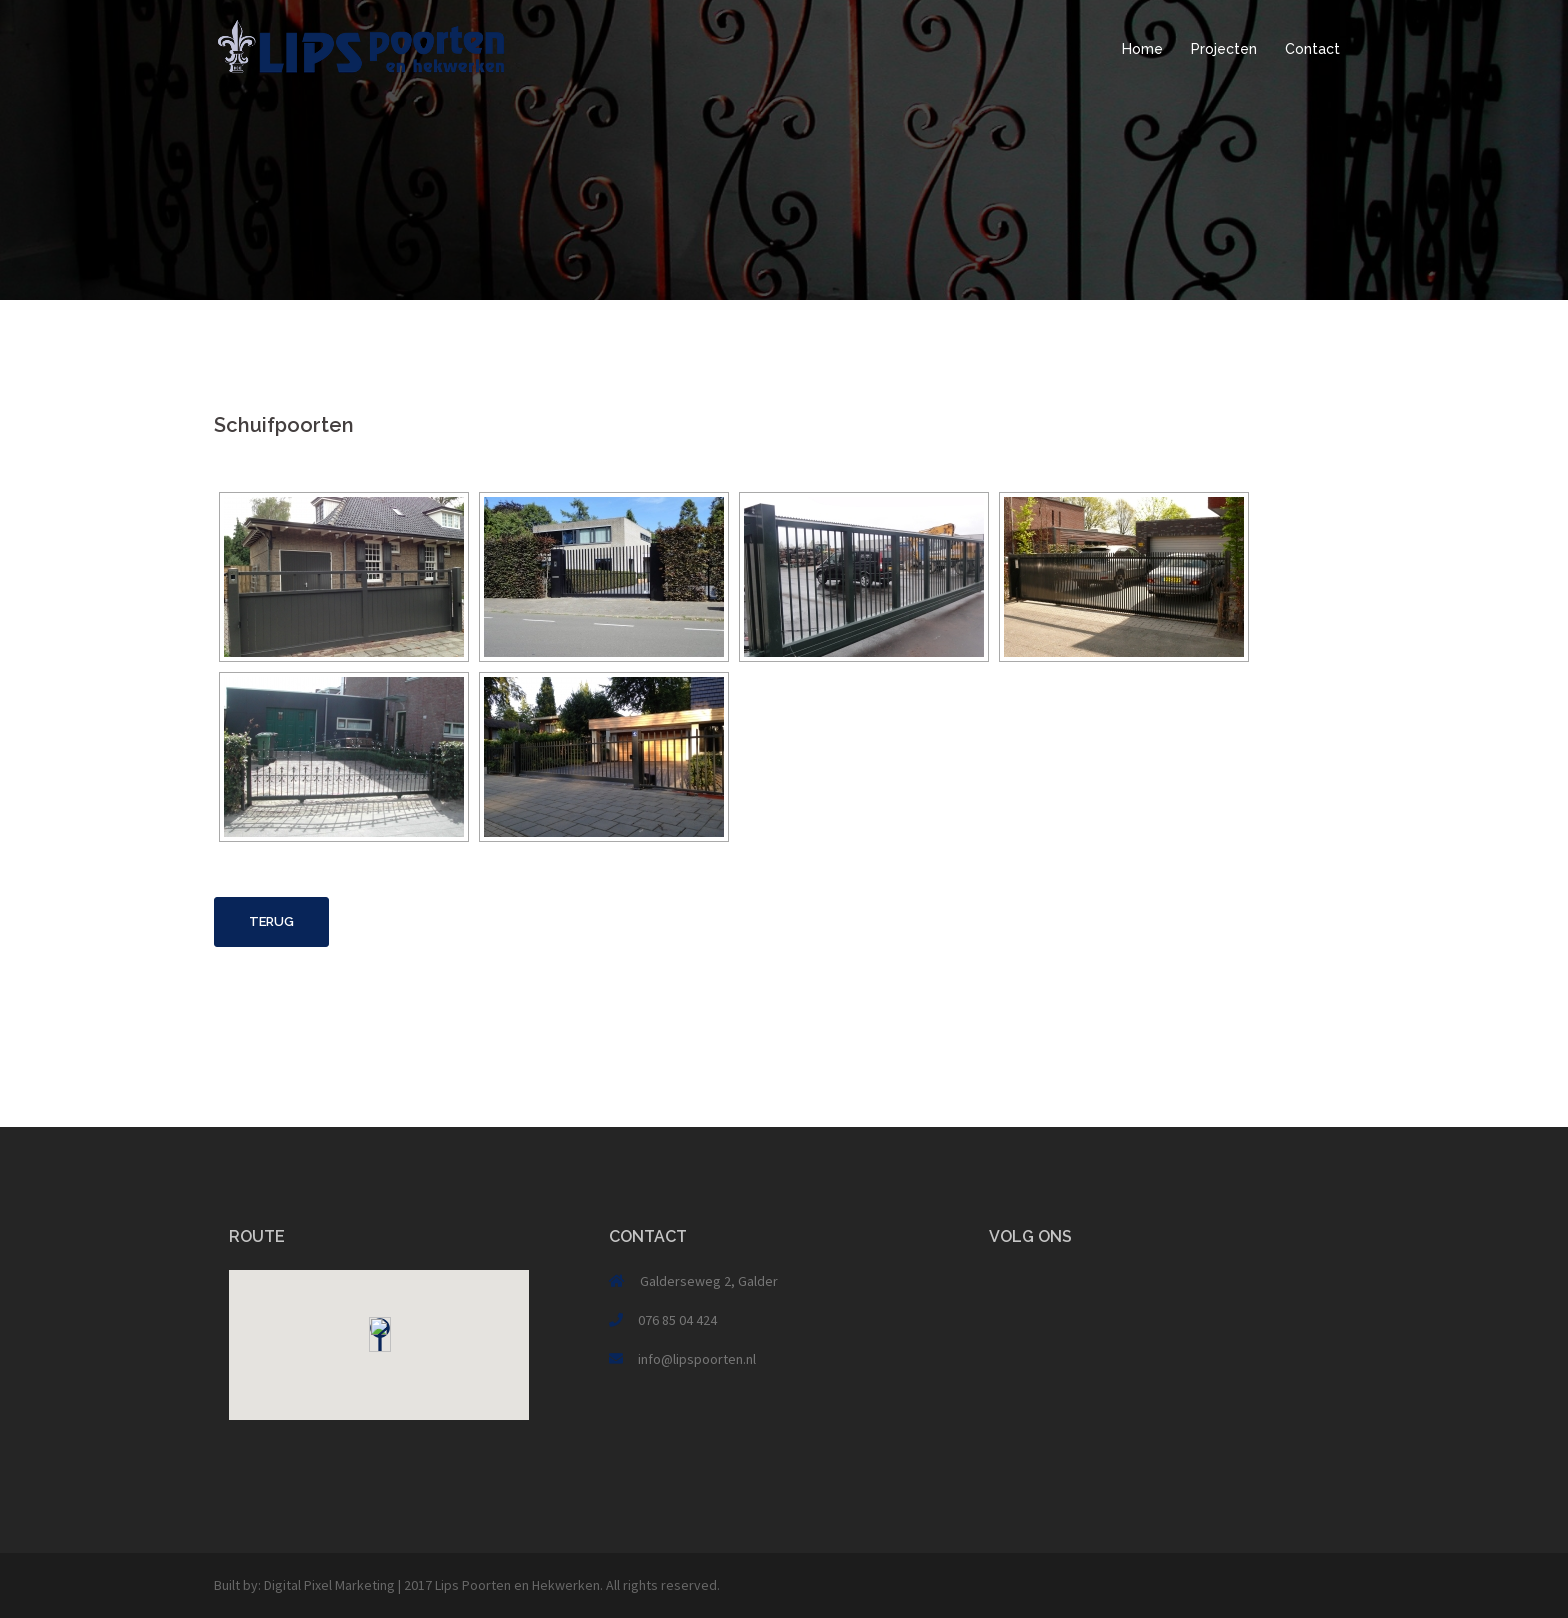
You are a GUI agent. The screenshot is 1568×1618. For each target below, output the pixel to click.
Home (1142, 49)
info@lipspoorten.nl (697, 1359)
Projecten (1224, 49)
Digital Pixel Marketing (329, 1585)
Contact (1312, 49)
